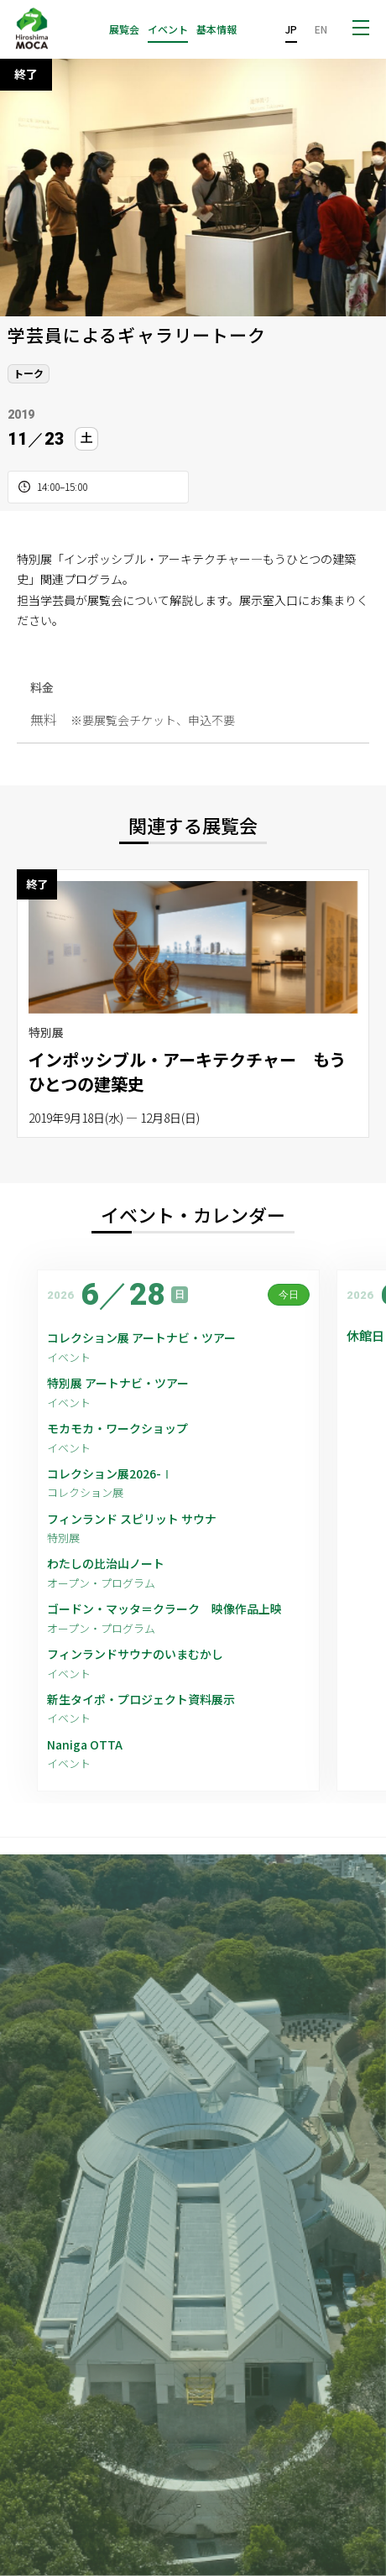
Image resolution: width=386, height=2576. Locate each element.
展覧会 (124, 29)
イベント (168, 29)
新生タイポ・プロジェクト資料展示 (141, 1700)
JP (291, 29)
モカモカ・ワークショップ (117, 1429)
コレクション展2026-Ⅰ (110, 1474)
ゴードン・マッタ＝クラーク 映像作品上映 (164, 1609)
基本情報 (216, 29)
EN (321, 29)
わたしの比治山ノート (105, 1564)
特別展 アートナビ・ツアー (124, 1383)
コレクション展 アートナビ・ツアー (147, 1338)
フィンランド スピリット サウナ (131, 1519)
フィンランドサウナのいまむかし (135, 1654)
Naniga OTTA (85, 1745)
